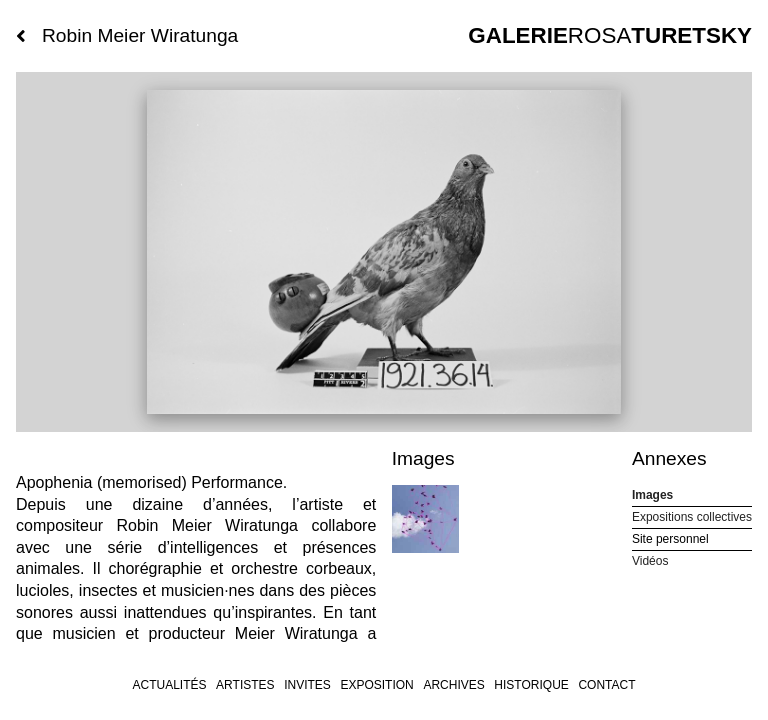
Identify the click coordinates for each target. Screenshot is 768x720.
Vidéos (650, 561)
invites (307, 685)
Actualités (169, 685)
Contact (606, 685)
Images (652, 495)
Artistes (245, 685)
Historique (531, 685)
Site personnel (670, 539)
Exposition (376, 685)
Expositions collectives (692, 517)
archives (453, 685)
